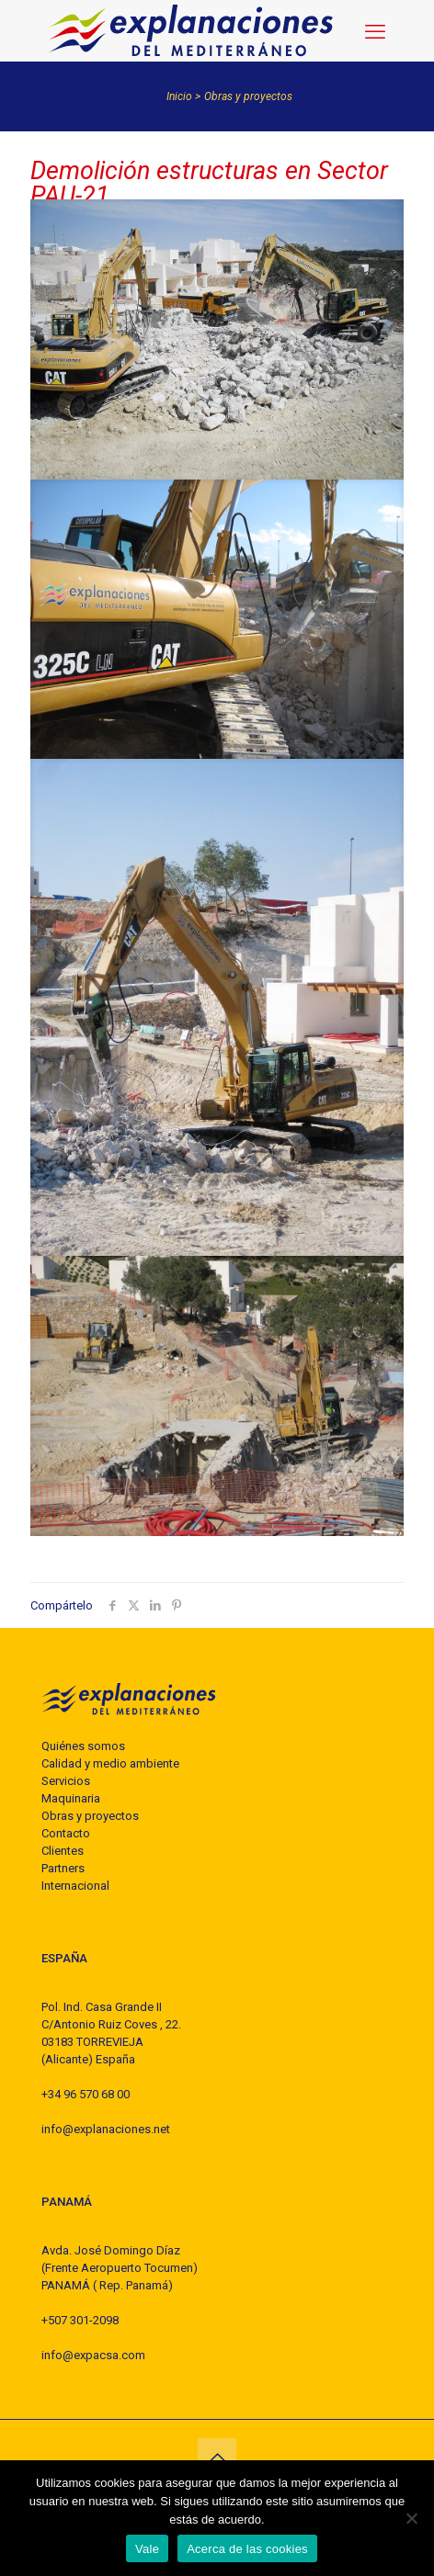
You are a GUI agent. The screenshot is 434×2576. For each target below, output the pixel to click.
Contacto (65, 1833)
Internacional (75, 1885)
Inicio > (183, 96)
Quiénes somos (83, 1746)
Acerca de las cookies (247, 2549)
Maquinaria (70, 1798)
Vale (147, 2549)
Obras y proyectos (248, 96)
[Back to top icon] (217, 2457)
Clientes (62, 1851)
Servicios (65, 1781)
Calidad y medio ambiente (110, 1763)
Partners (63, 1868)
